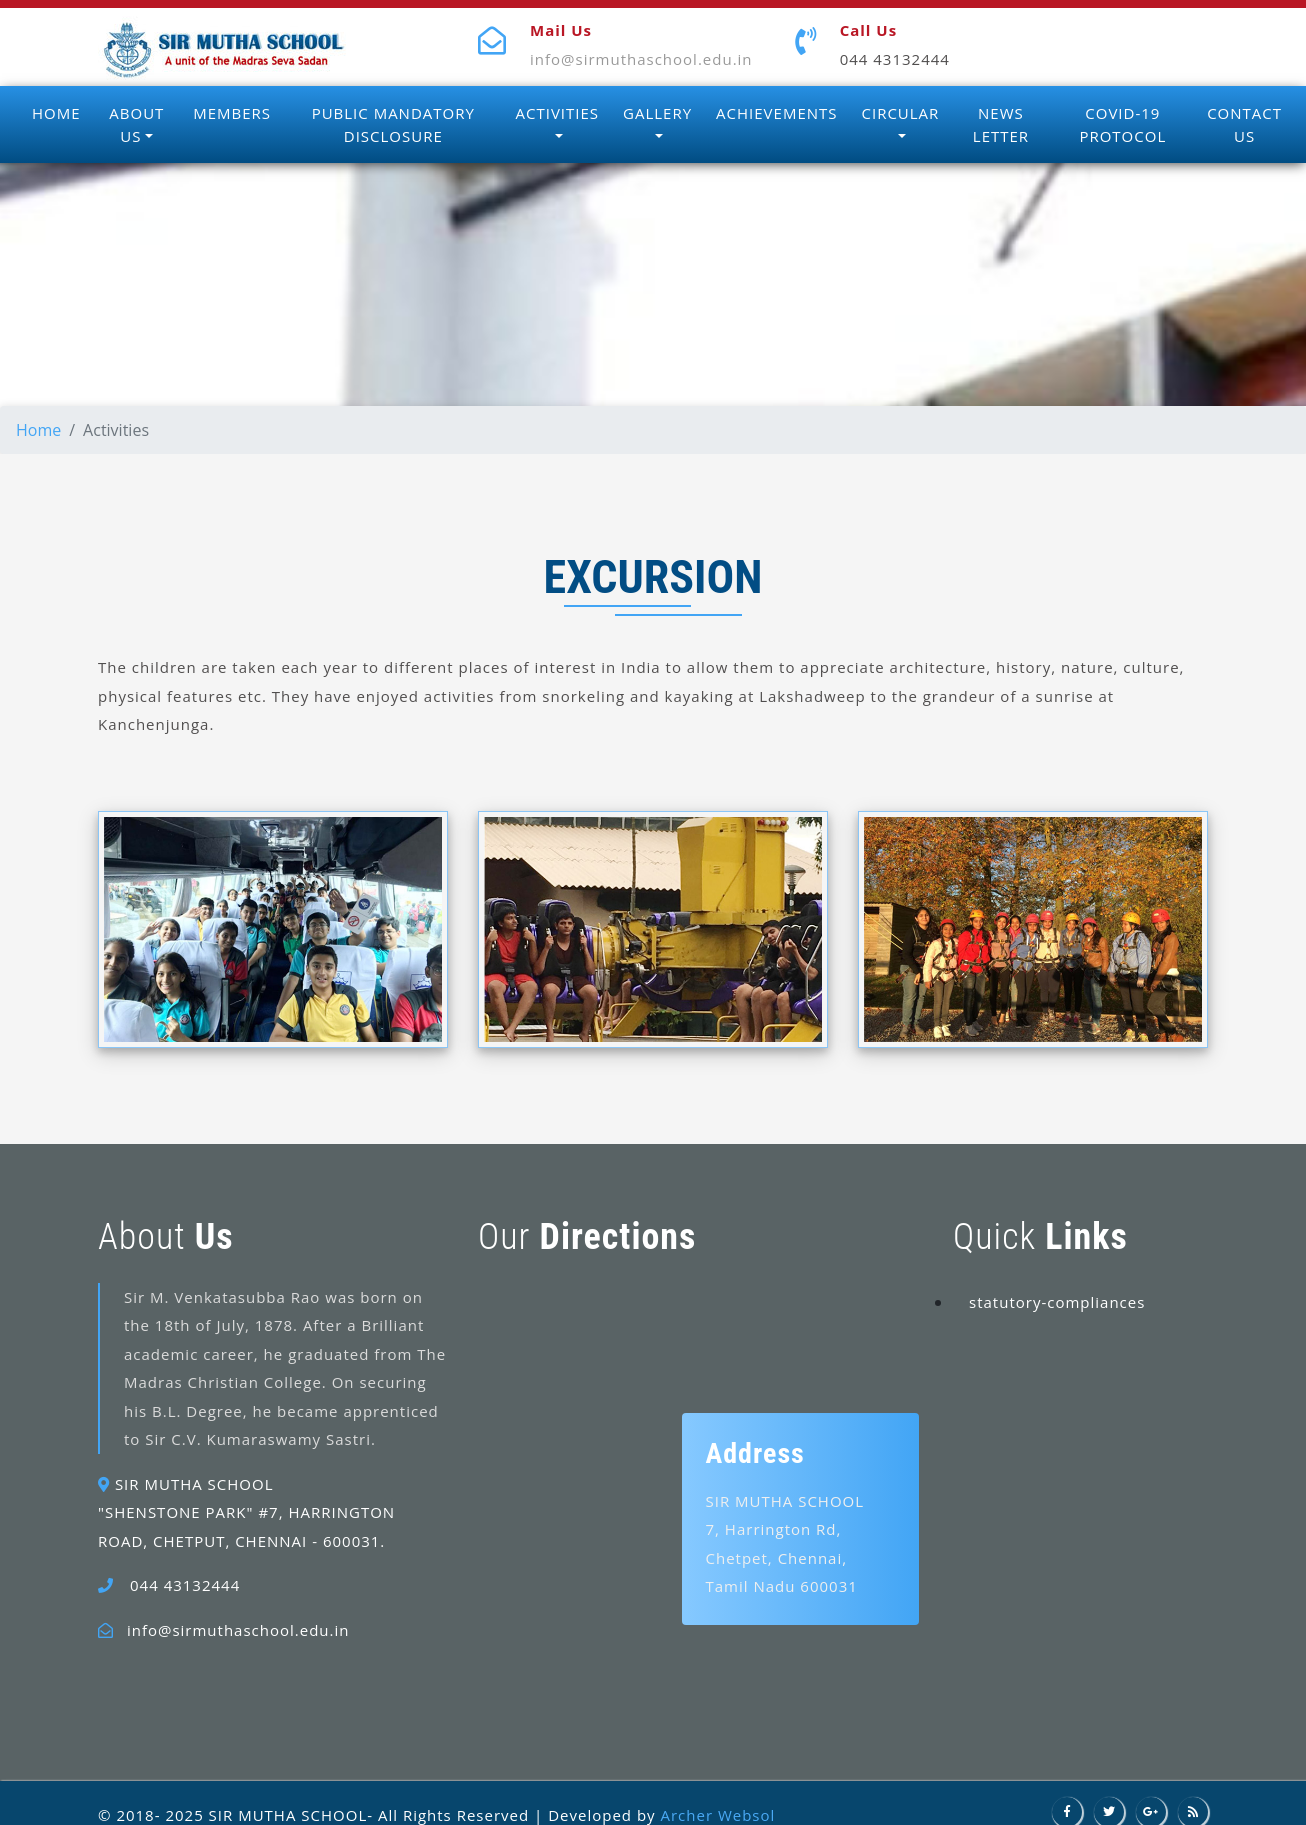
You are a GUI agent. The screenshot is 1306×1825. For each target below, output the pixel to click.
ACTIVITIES (558, 113)
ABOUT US (136, 124)
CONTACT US (1244, 124)
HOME (56, 113)
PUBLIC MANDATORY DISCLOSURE (393, 124)
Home (38, 430)
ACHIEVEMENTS (776, 113)
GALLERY (657, 113)
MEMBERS (232, 113)
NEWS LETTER (1001, 124)
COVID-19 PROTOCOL (1122, 124)
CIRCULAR (901, 113)
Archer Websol (717, 1815)
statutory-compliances (1057, 1302)
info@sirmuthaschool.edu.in (641, 59)
